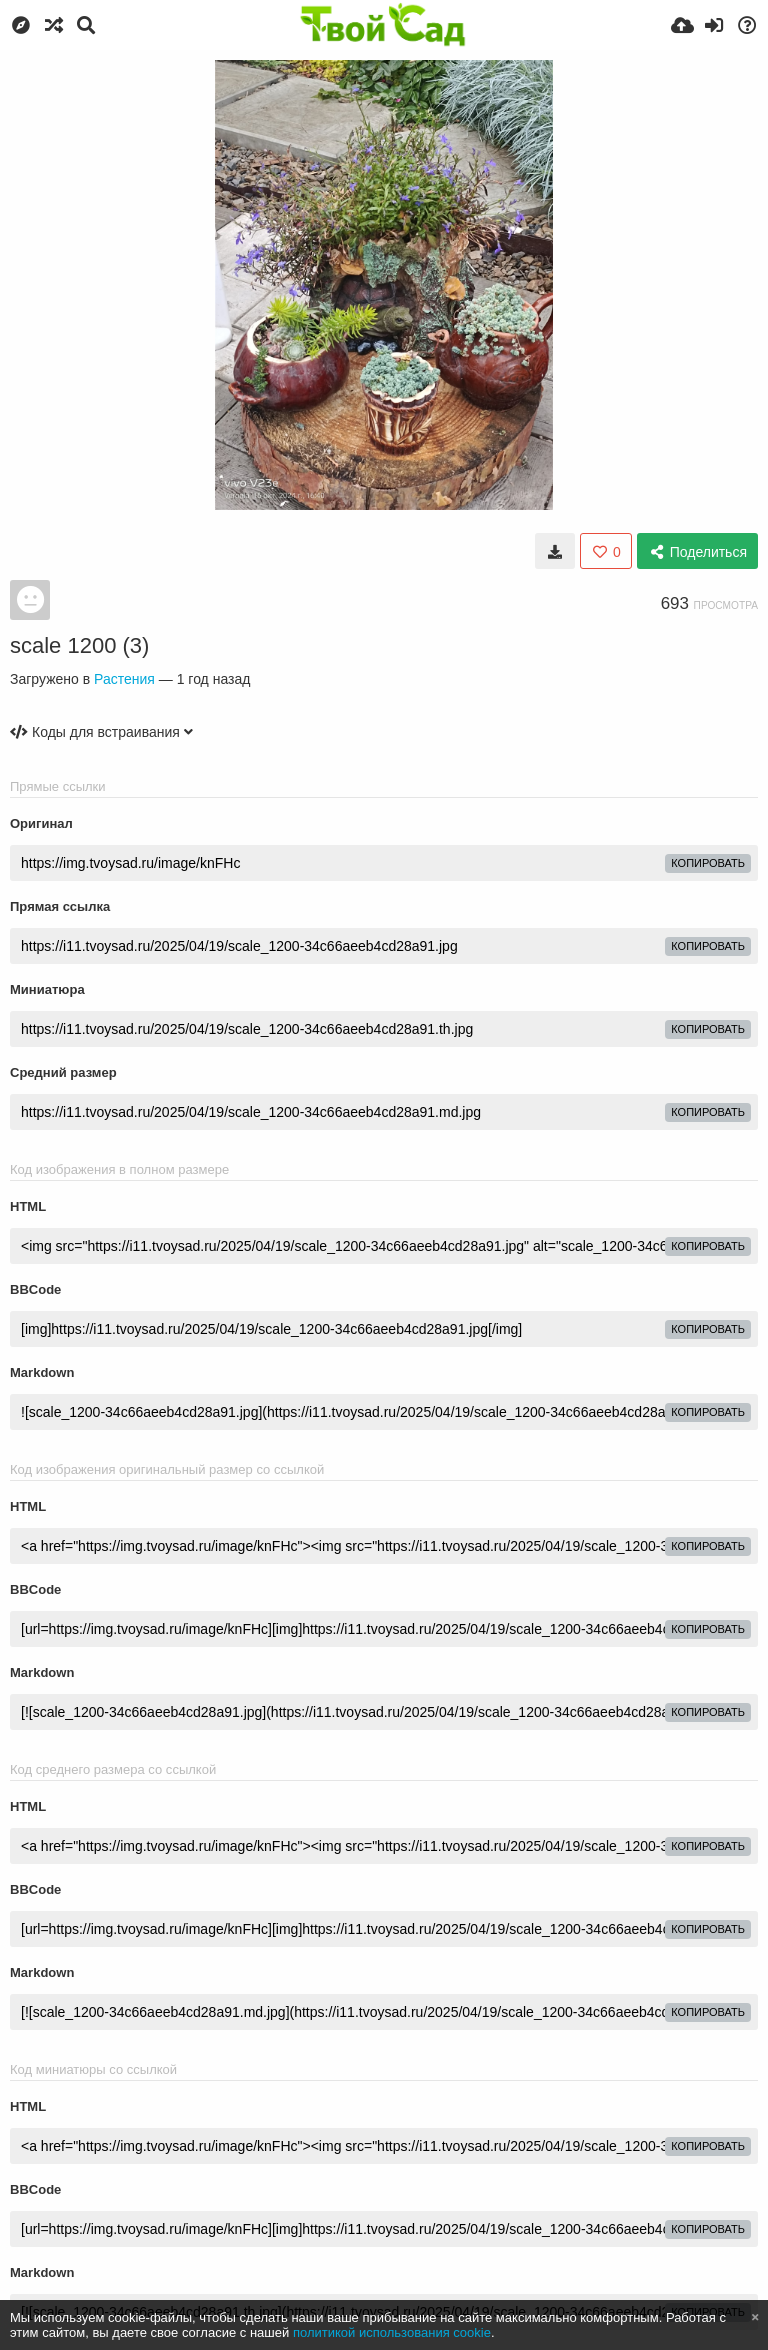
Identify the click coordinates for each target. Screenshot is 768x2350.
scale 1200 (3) (79, 645)
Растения (124, 679)
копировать (708, 863)
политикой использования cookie (392, 2332)
